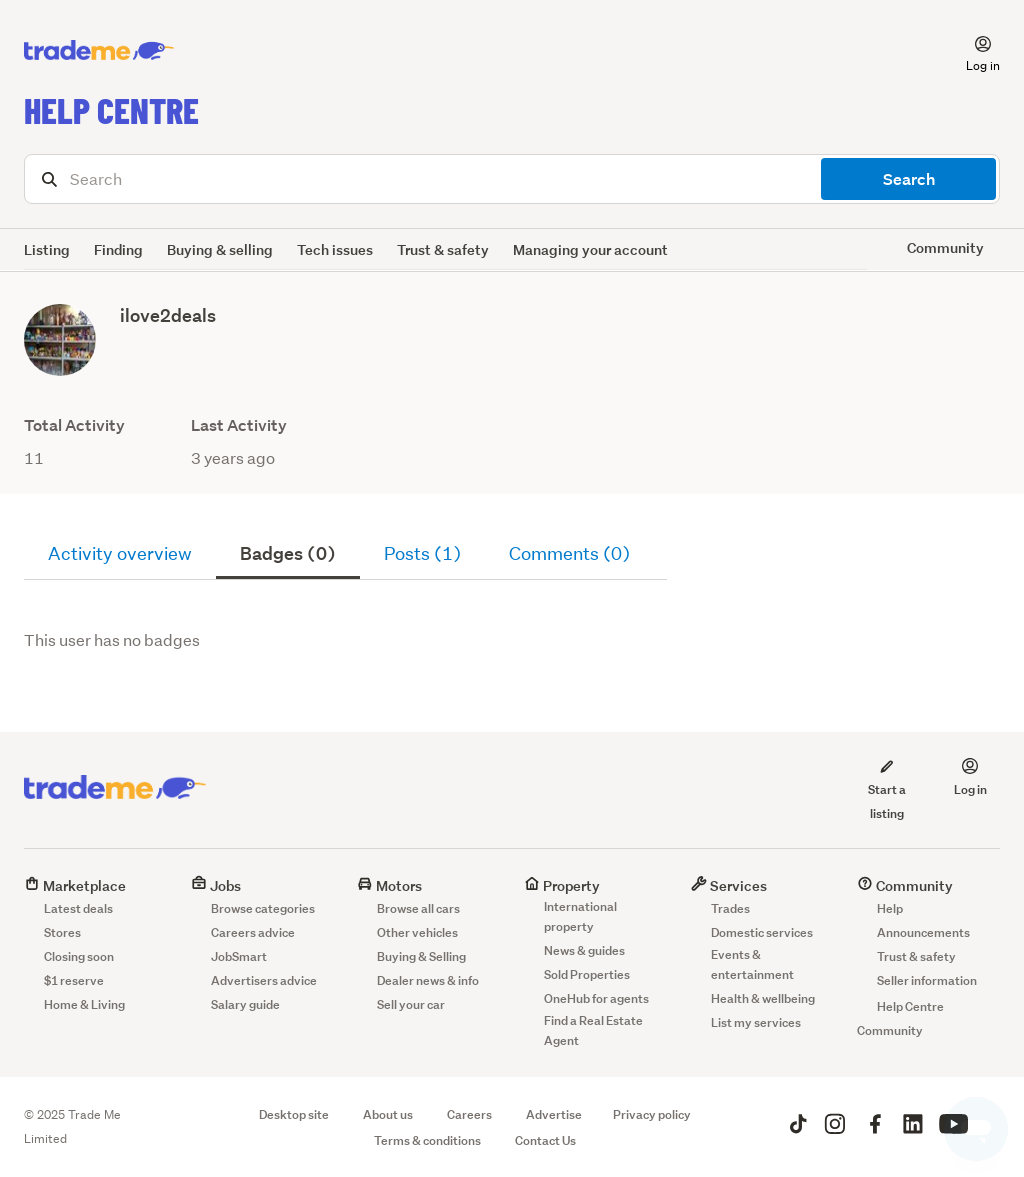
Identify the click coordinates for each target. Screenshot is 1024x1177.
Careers (469, 1114)
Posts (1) (422, 553)
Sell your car (411, 1004)
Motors (389, 885)
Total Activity (74, 425)
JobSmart (239, 956)
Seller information (927, 980)
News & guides (584, 950)
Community (905, 885)
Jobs (216, 885)
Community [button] (945, 247)
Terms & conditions (427, 1140)
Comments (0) (569, 553)
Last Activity (239, 425)
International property (580, 916)
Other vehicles (417, 932)
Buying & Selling (421, 956)
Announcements (923, 932)
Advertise (554, 1114)
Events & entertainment (752, 964)
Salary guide (245, 1004)
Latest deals (78, 908)
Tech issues (335, 249)
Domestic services (762, 932)
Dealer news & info (428, 980)
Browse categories (263, 908)
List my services (756, 1022)
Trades (730, 908)
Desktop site (294, 1114)
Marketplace (75, 885)
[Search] (512, 179)
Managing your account (590, 249)
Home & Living (84, 1004)
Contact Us (545, 1140)
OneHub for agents (596, 998)
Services (729, 885)
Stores (62, 932)
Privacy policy (652, 1114)
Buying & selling (220, 249)
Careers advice (253, 932)
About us (388, 1114)
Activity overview (120, 553)
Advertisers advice (264, 980)
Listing (47, 249)
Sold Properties (587, 974)
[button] (971, 51)
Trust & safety (443, 249)
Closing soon (79, 956)
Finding (118, 249)
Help (890, 908)
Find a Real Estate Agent (593, 1030)
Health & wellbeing (763, 998)
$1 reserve (74, 980)
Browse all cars (418, 908)
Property (562, 885)
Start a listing (886, 789)
